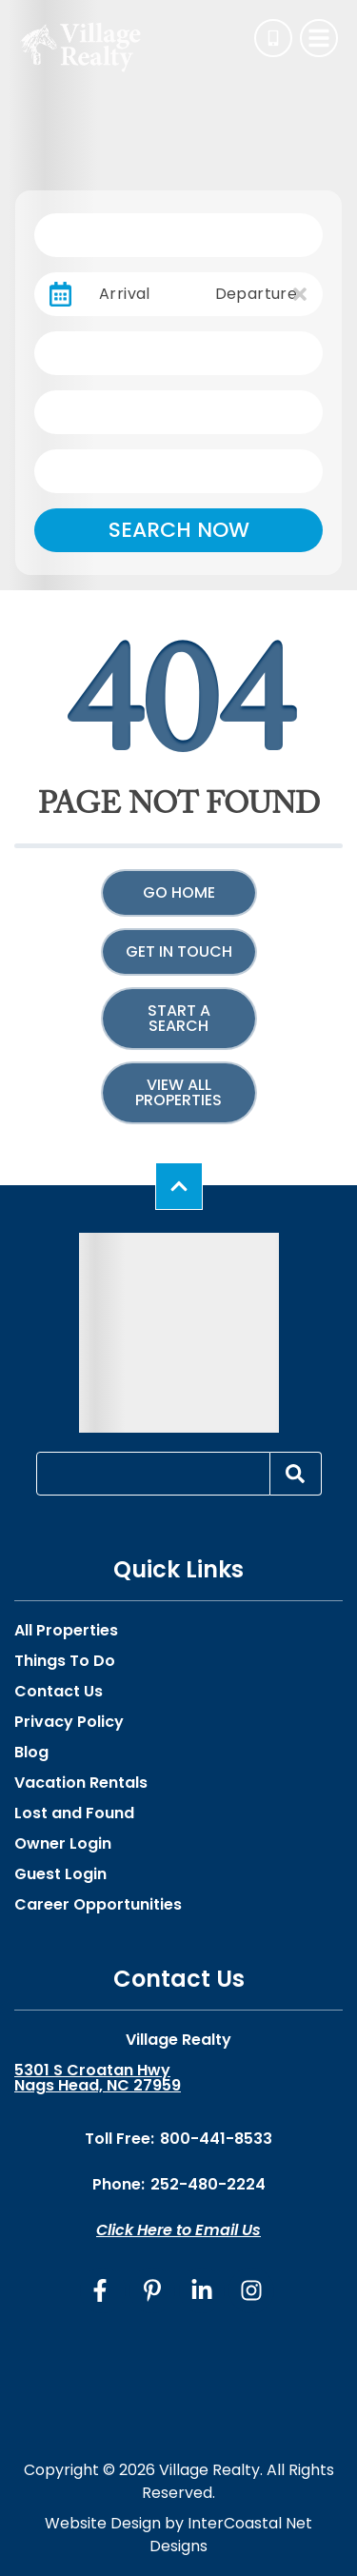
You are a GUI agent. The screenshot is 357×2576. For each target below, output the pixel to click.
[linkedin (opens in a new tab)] (202, 2290)
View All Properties (178, 1092)
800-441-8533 (216, 2139)
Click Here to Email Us (178, 2230)
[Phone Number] (273, 38)
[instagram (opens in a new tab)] (251, 2290)
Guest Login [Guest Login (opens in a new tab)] (60, 1874)
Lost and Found (74, 1813)
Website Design (103, 2523)
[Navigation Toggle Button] (319, 38)
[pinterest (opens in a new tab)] (152, 2290)
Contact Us (58, 1691)
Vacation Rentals (81, 1783)
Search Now (179, 530)
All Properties (66, 1630)
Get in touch (179, 951)
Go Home (179, 892)
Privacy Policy (69, 1722)
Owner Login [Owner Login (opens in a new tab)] (62, 1844)
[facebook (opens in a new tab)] (103, 2290)
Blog (31, 1752)
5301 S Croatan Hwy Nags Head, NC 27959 (97, 2078)
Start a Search (179, 1018)
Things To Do (64, 1661)
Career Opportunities (98, 1904)
